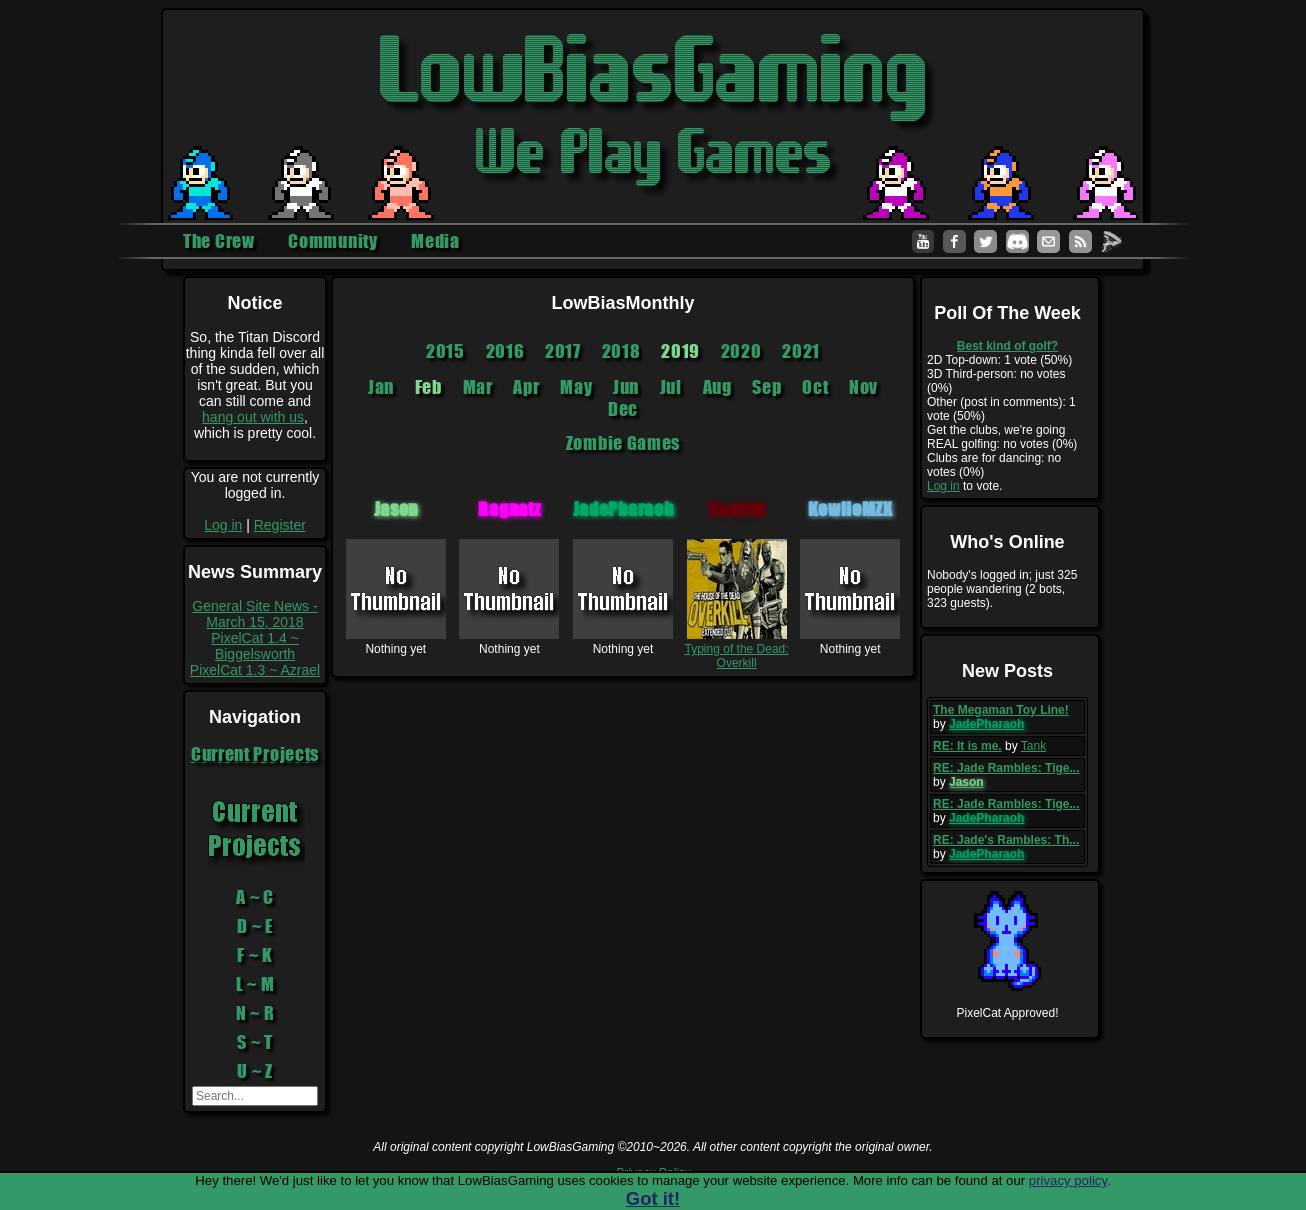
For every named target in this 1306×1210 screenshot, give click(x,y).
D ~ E (255, 926)
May (576, 387)
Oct (815, 387)
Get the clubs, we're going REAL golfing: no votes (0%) (1002, 437)
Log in (223, 525)
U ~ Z (255, 1071)
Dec (623, 409)
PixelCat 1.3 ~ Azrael (255, 670)
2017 (563, 351)
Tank (1033, 746)
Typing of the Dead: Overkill (737, 649)
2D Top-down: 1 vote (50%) (999, 360)
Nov (863, 387)
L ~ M (255, 984)
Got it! (653, 1198)
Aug (717, 387)
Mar (478, 387)
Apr (526, 387)
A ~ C (255, 897)
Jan (381, 387)
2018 (621, 351)
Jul (671, 387)
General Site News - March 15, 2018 (254, 614)
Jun (626, 387)
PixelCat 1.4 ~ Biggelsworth (255, 646)
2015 (445, 351)
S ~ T (255, 1042)
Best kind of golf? (1007, 346)
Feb (428, 387)
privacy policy (1068, 1180)
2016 (505, 351)
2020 (741, 351)
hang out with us (253, 417)
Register (280, 525)
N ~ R (255, 1013)
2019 (680, 351)
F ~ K (255, 955)
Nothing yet (396, 642)
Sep (766, 387)
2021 (801, 351)
